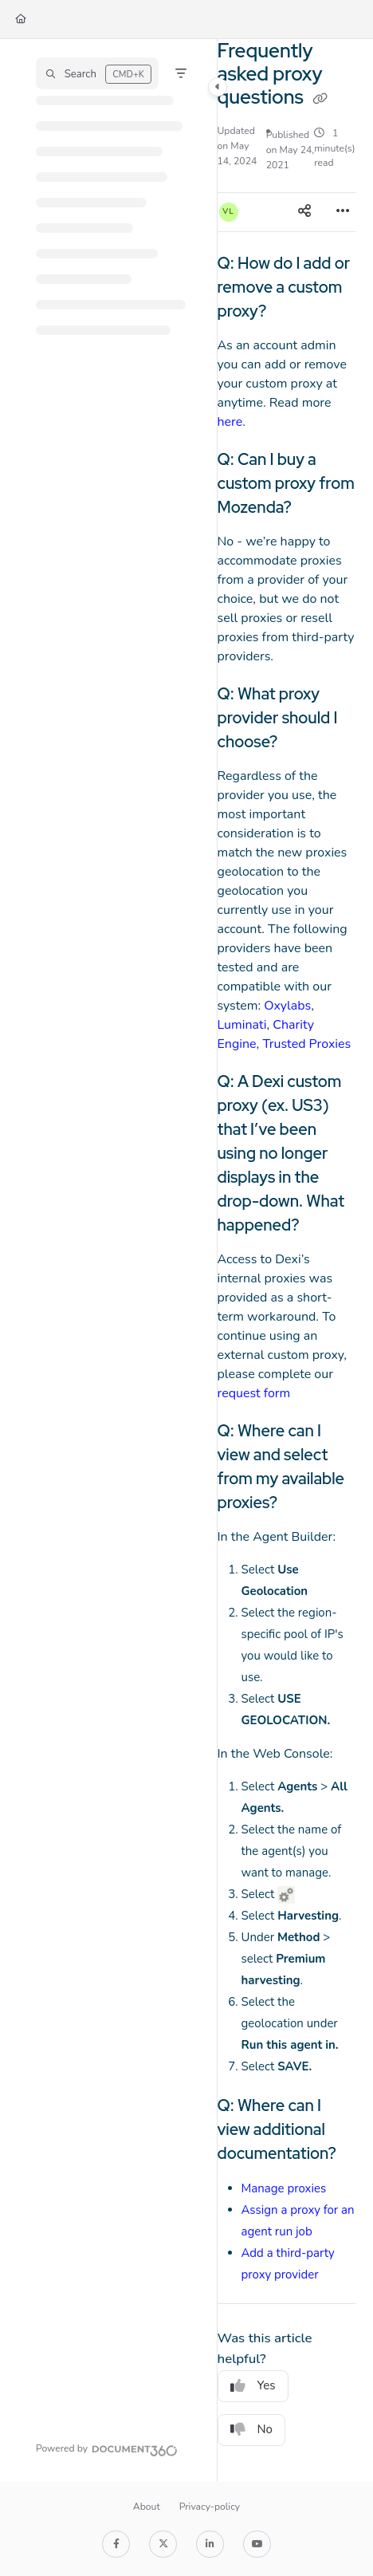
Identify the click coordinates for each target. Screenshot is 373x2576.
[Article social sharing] (304, 212)
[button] (97, 73)
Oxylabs (287, 1005)
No (251, 2429)
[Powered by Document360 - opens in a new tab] (107, 2448)
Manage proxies (284, 2188)
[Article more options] (342, 212)
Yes (253, 2385)
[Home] (20, 19)
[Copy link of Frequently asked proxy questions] (320, 99)
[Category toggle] (217, 87)
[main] (286, 1260)
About (146, 2506)
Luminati (242, 1025)
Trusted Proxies (306, 1044)
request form (254, 1393)
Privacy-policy (209, 2506)
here (230, 422)
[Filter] (180, 73)
